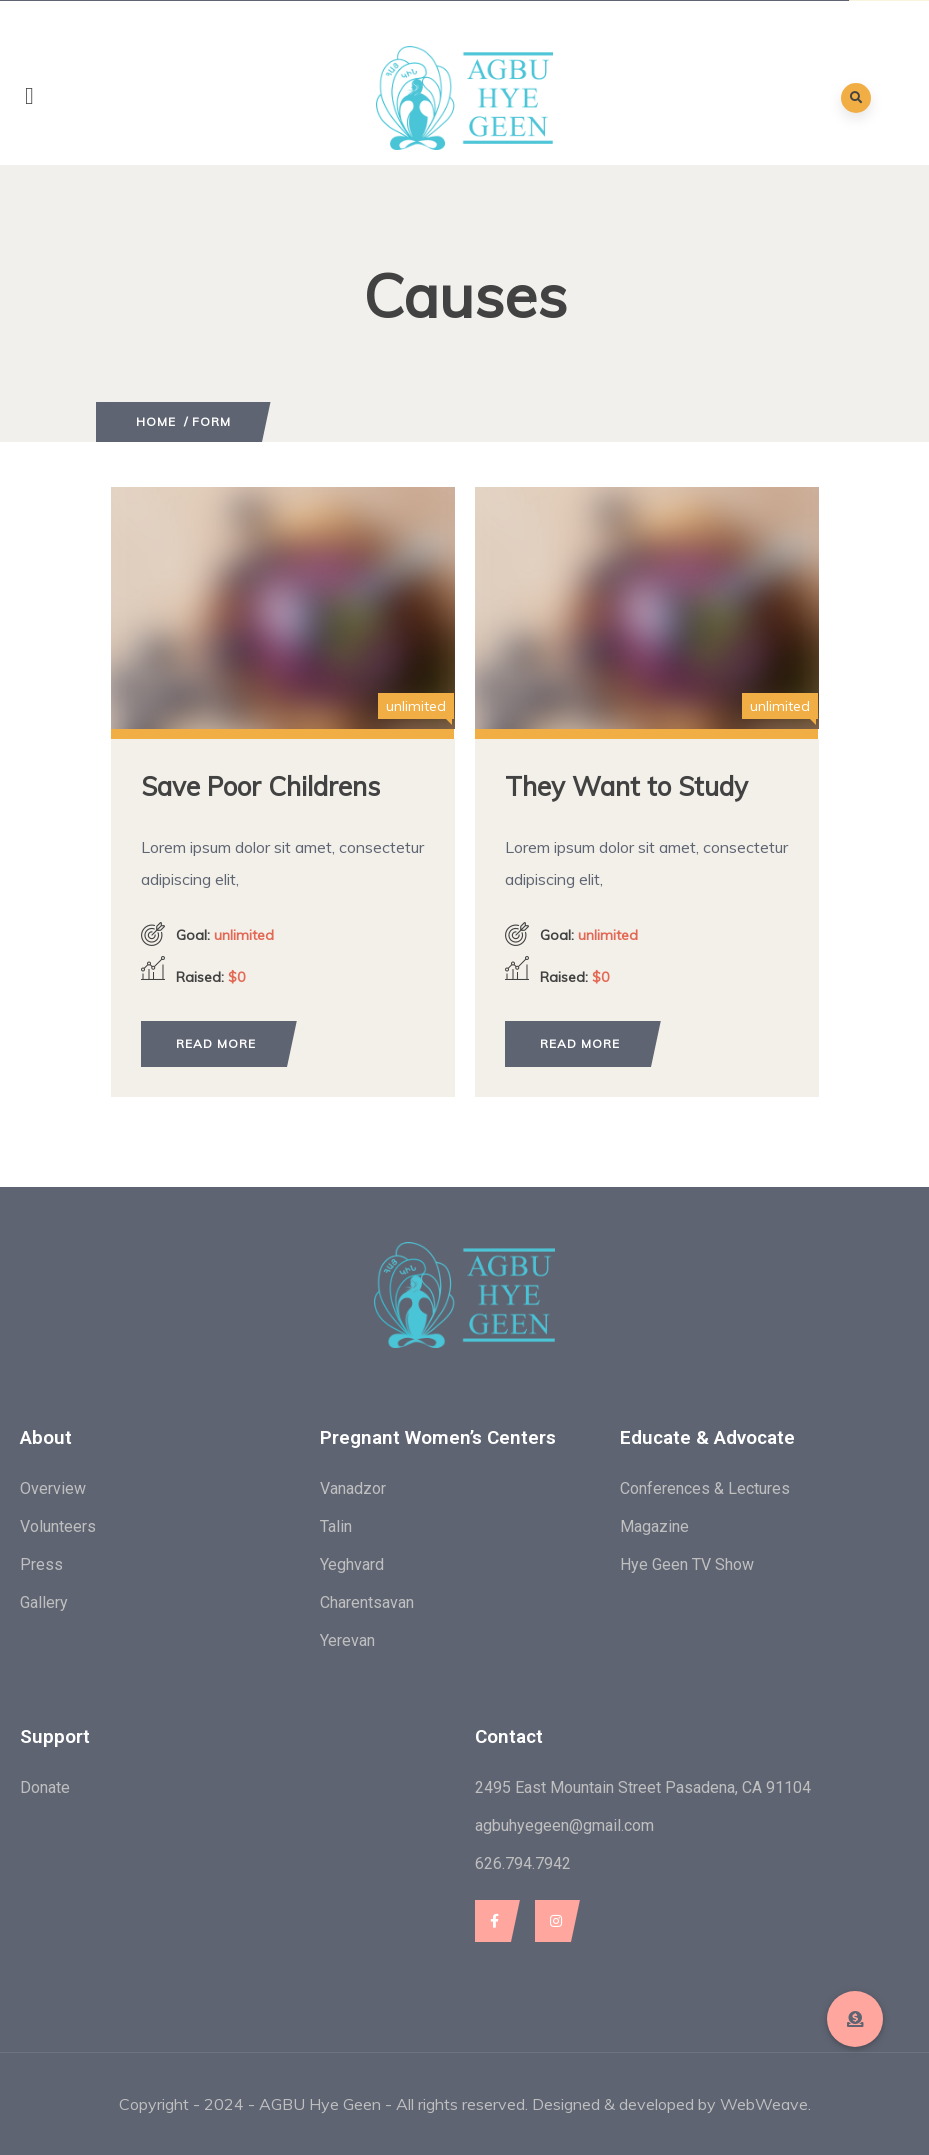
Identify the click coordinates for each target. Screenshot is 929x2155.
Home (156, 421)
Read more (216, 1043)
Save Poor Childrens (260, 786)
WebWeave (764, 2104)
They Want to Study (626, 786)
